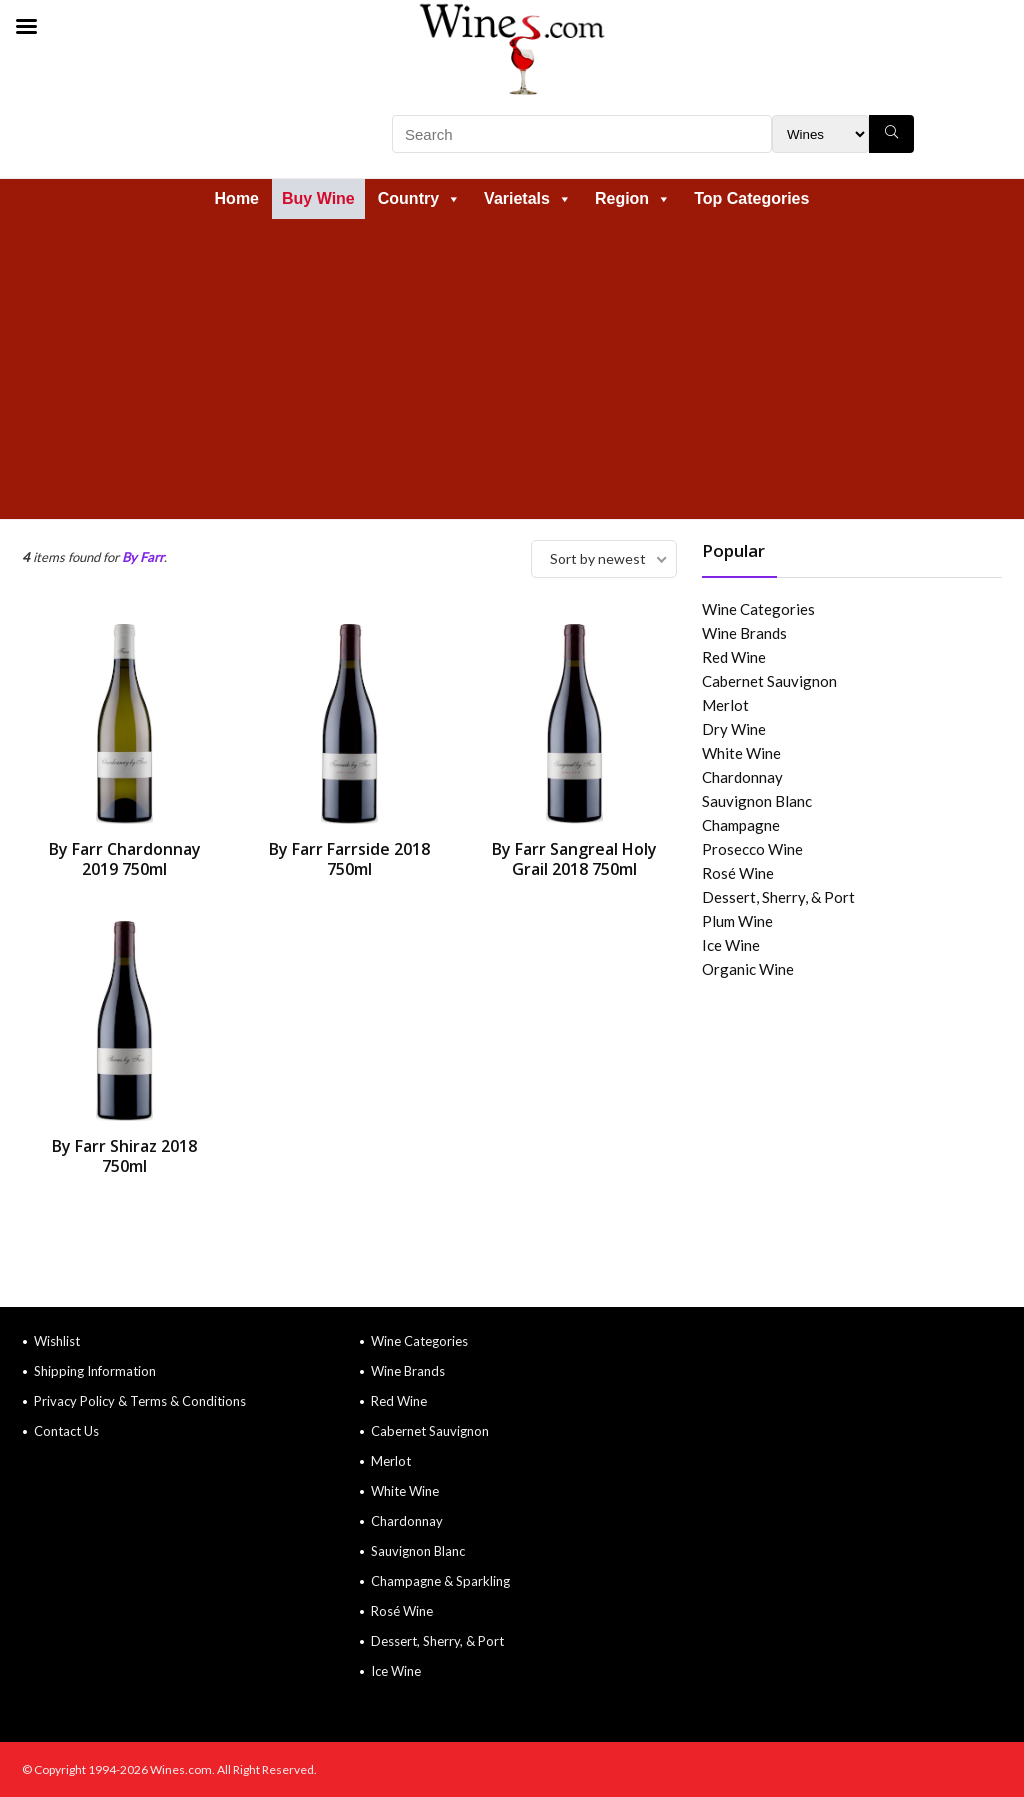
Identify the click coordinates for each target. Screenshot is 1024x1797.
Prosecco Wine (752, 849)
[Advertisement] (512, 369)
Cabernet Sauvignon (769, 681)
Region (633, 198)
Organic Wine (748, 969)
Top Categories (751, 198)
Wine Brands (744, 633)
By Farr (143, 557)
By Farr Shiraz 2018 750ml (124, 1156)
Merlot (725, 705)
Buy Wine (318, 198)
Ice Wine (731, 945)
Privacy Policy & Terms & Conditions (140, 1401)
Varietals (528, 198)
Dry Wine (734, 729)
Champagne (741, 825)
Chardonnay (742, 777)
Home (237, 198)
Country (419, 198)
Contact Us (66, 1431)
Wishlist (57, 1341)
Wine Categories (758, 609)
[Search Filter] (820, 134)
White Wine (741, 753)
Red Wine (734, 657)
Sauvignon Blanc (757, 801)
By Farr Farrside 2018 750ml (349, 859)
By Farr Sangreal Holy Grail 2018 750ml (574, 859)
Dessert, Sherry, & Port (778, 897)
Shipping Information (95, 1371)
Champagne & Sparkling (440, 1581)
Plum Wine (737, 921)
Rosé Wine (738, 873)
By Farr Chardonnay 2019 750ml (125, 859)
